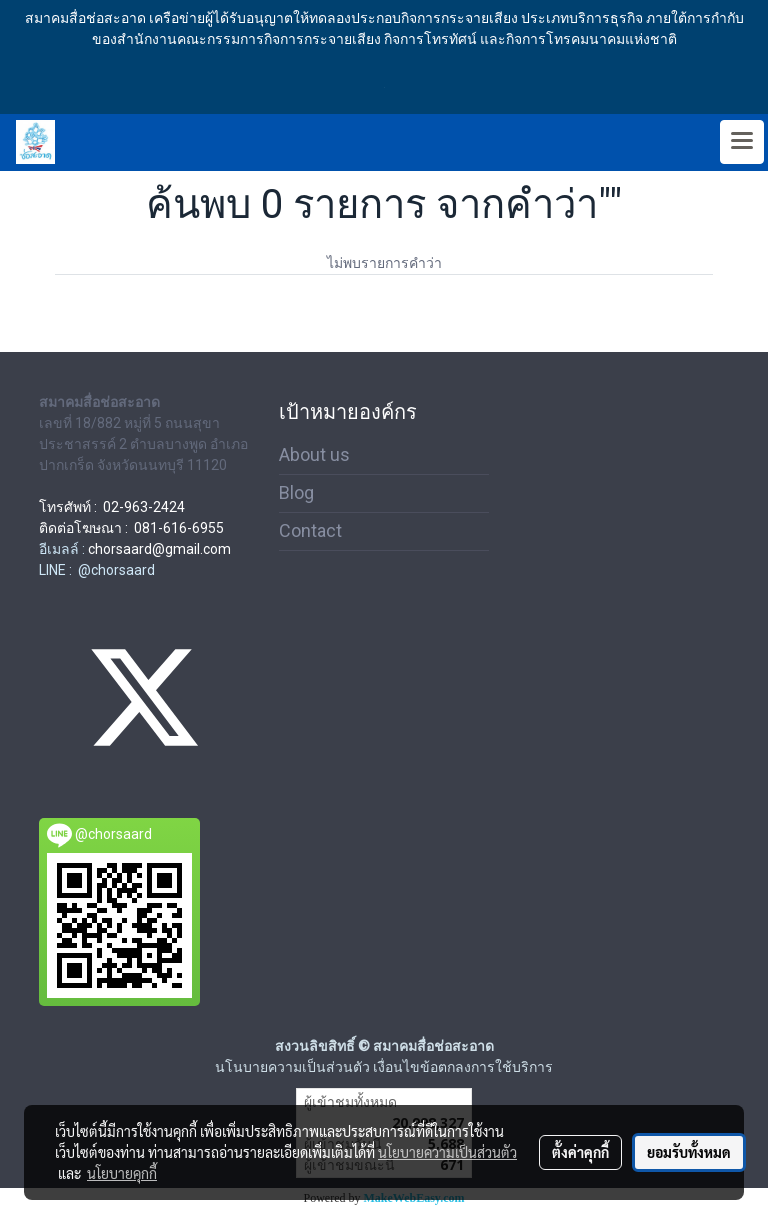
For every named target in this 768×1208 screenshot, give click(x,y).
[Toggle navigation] (742, 142)
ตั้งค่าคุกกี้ (580, 1152)
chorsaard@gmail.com (159, 549)
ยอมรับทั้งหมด (689, 1152)
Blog (296, 492)
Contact (310, 530)
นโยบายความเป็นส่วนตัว (447, 1152)
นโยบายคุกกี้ (122, 1173)
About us (314, 454)
